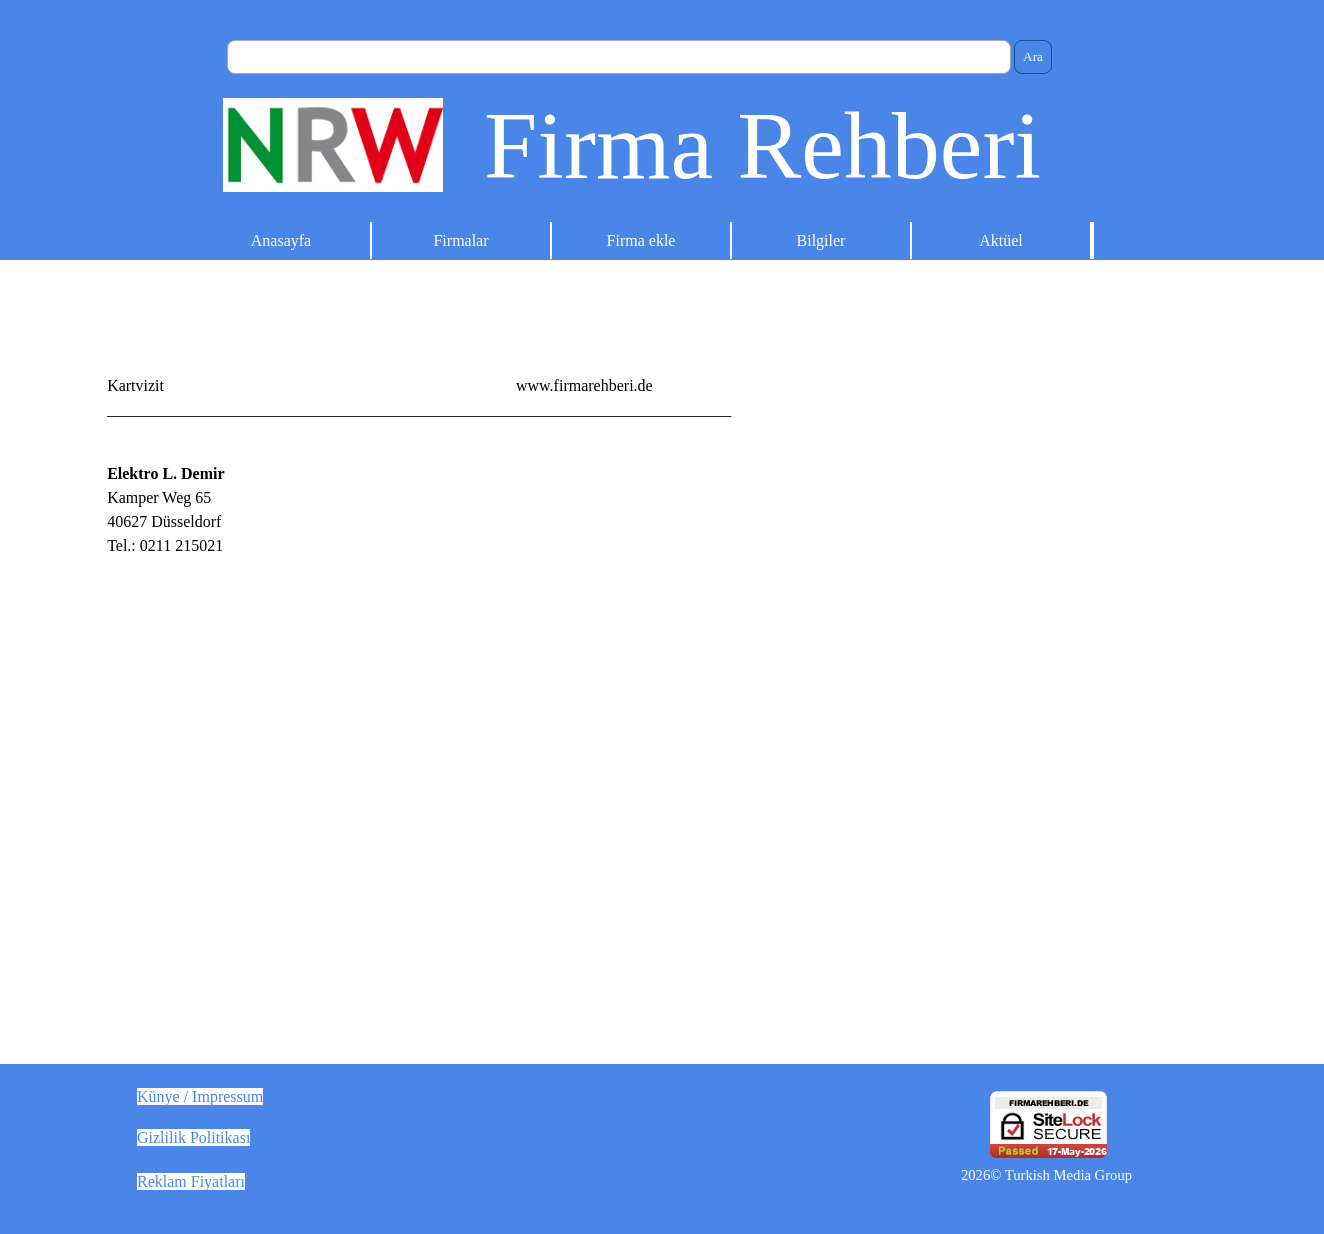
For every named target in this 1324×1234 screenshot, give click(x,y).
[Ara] (619, 57)
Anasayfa (281, 240)
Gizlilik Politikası (193, 1137)
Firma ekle (641, 240)
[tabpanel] (662, 386)
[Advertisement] (949, 602)
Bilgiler (821, 240)
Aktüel (1001, 240)
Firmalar (460, 240)
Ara (1033, 56)
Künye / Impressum (200, 1096)
